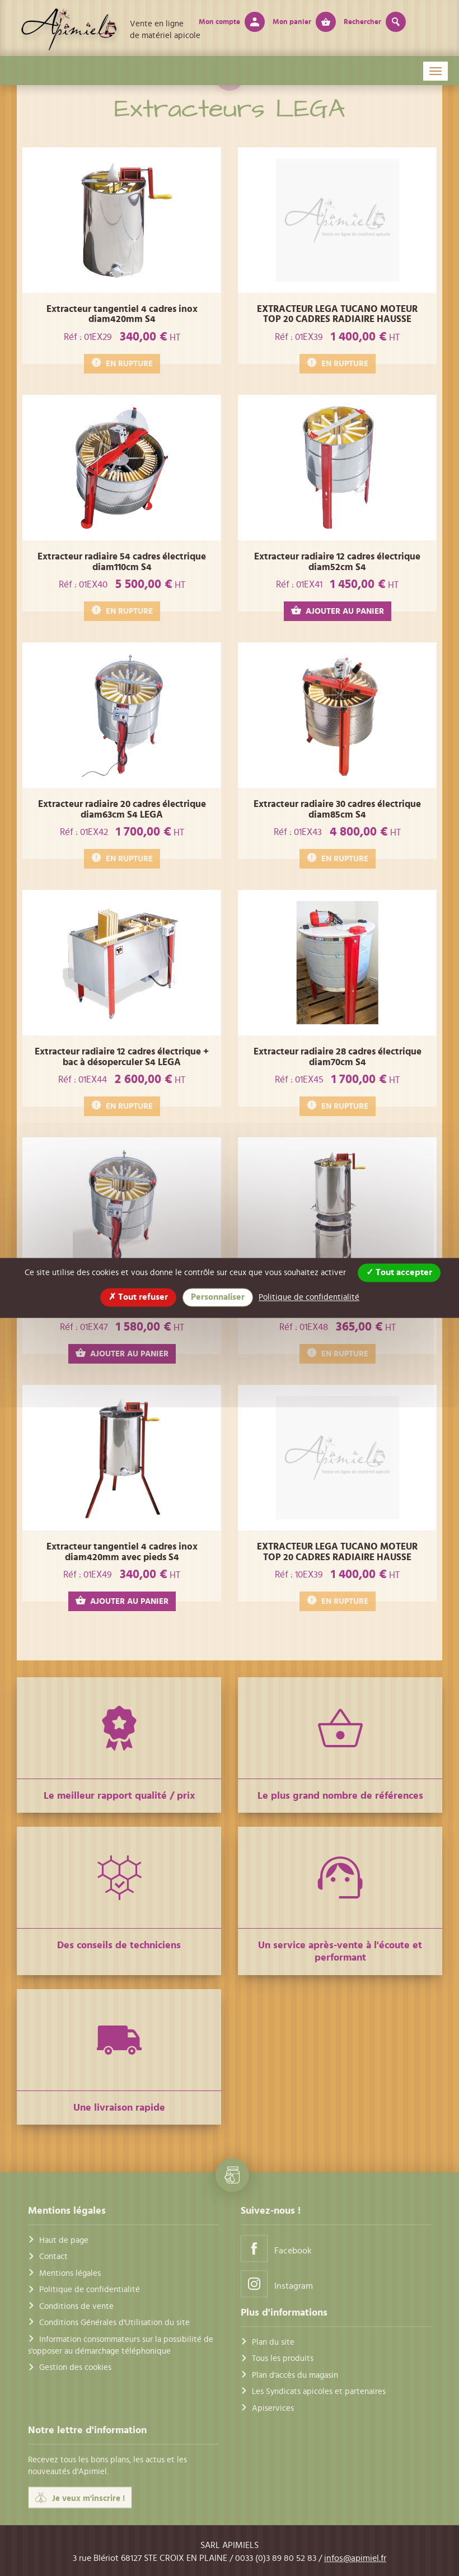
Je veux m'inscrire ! (80, 2497)
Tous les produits (282, 2359)
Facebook (276, 2248)
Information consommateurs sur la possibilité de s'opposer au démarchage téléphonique (120, 2345)
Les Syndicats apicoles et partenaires (319, 2391)
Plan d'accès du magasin (295, 2375)
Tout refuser (138, 1296)
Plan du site (273, 2342)
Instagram (277, 2283)
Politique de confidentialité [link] (309, 1297)
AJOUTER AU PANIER (337, 610)
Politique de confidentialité (89, 2290)
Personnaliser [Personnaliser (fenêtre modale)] (218, 1296)
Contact (53, 2257)
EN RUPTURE (122, 363)
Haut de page (63, 2240)
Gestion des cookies (75, 2368)
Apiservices (273, 2408)
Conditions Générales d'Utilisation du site (114, 2322)
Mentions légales (70, 2273)
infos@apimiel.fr (355, 2558)
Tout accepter (399, 1272)
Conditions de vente (76, 2306)
